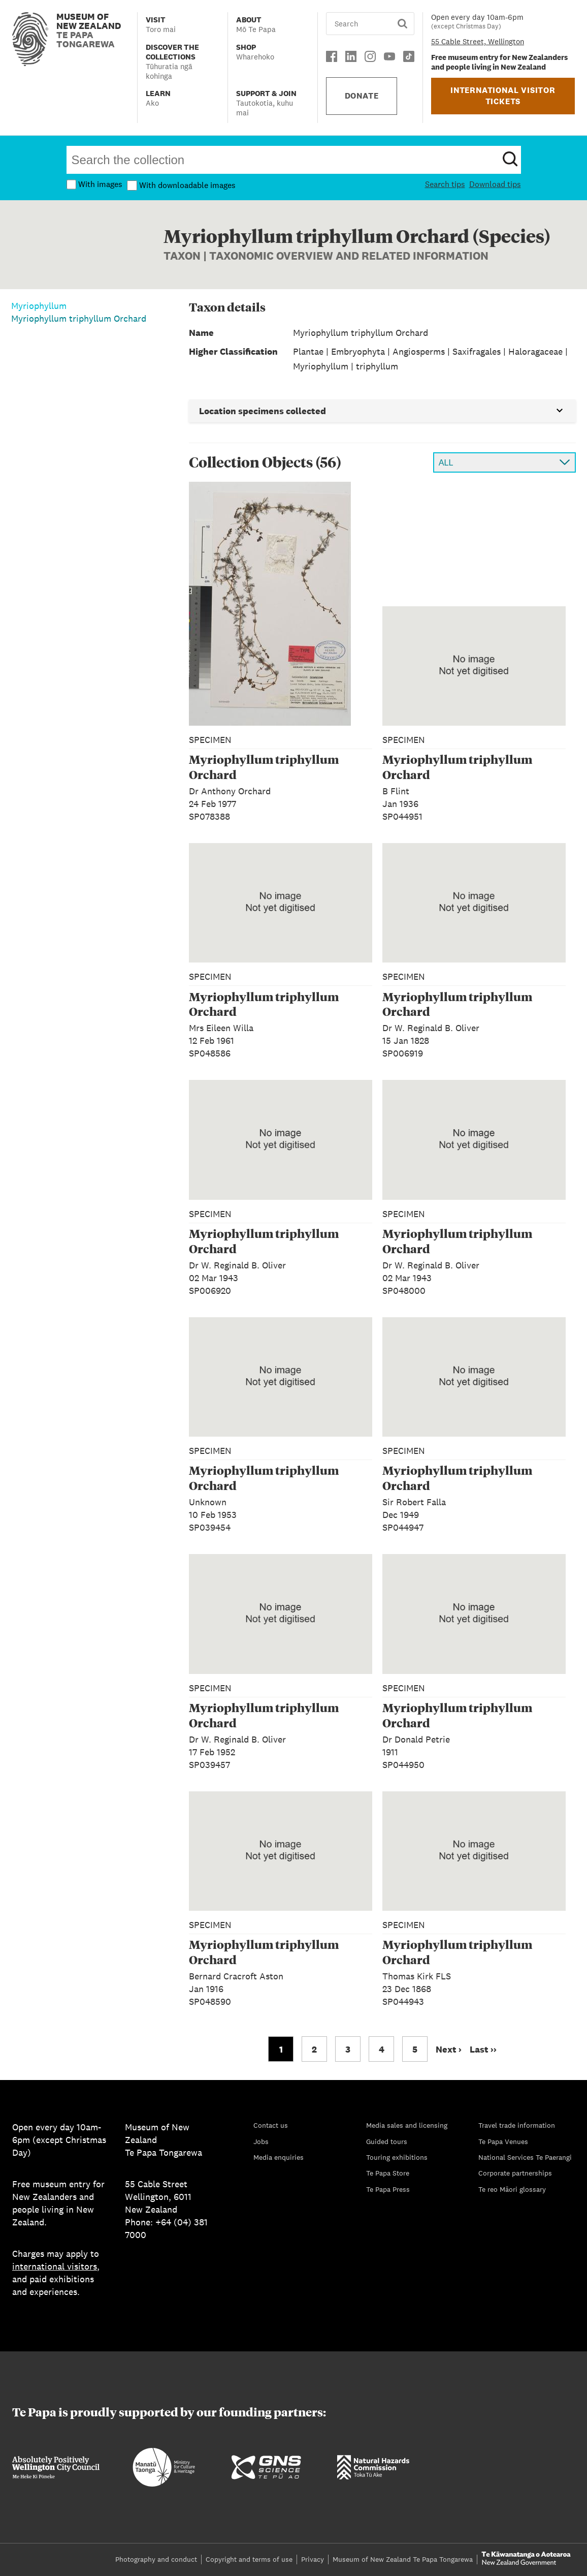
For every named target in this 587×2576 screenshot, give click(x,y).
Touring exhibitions (397, 2157)
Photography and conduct (156, 2559)
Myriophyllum (39, 306)
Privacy (312, 2559)
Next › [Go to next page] (449, 2049)
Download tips (495, 184)
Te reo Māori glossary (512, 2189)
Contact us (270, 2125)
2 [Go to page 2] (314, 2049)
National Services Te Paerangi (525, 2157)
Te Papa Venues (503, 2141)
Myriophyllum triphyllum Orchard (78, 318)
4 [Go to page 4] (381, 2049)
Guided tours (386, 2141)
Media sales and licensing (406, 2125)
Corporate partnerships (515, 2173)
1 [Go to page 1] (281, 2049)
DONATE (362, 95)
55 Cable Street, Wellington (477, 41)
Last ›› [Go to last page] (483, 2049)
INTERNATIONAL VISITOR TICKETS (503, 96)
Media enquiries (278, 2157)
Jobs (261, 2141)
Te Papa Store (387, 2173)
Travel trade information (516, 2125)
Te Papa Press (388, 2189)
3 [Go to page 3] (347, 2049)
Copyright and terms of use (249, 2559)
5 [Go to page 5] (414, 2049)
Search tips (445, 184)
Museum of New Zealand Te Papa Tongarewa (403, 2559)
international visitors (54, 2266)
